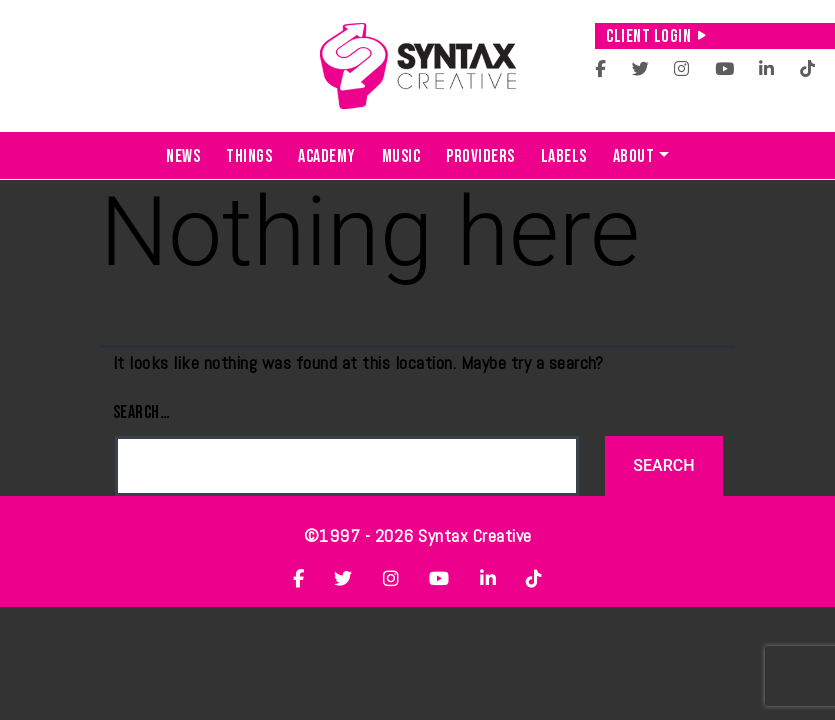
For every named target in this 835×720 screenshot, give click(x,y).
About (634, 156)
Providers (480, 156)
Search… (142, 412)
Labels (564, 156)
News (183, 156)
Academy (327, 156)
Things (249, 156)
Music (401, 156)
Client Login (656, 36)
